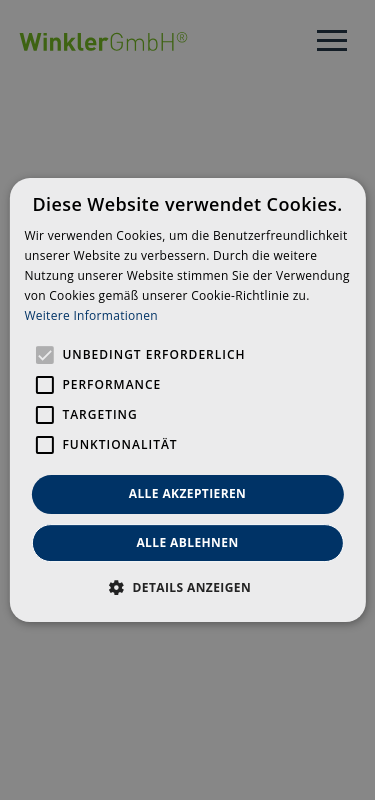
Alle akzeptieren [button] (188, 493)
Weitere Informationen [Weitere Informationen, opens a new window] (91, 315)
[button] (187, 587)
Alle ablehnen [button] (187, 542)
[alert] (187, 400)
